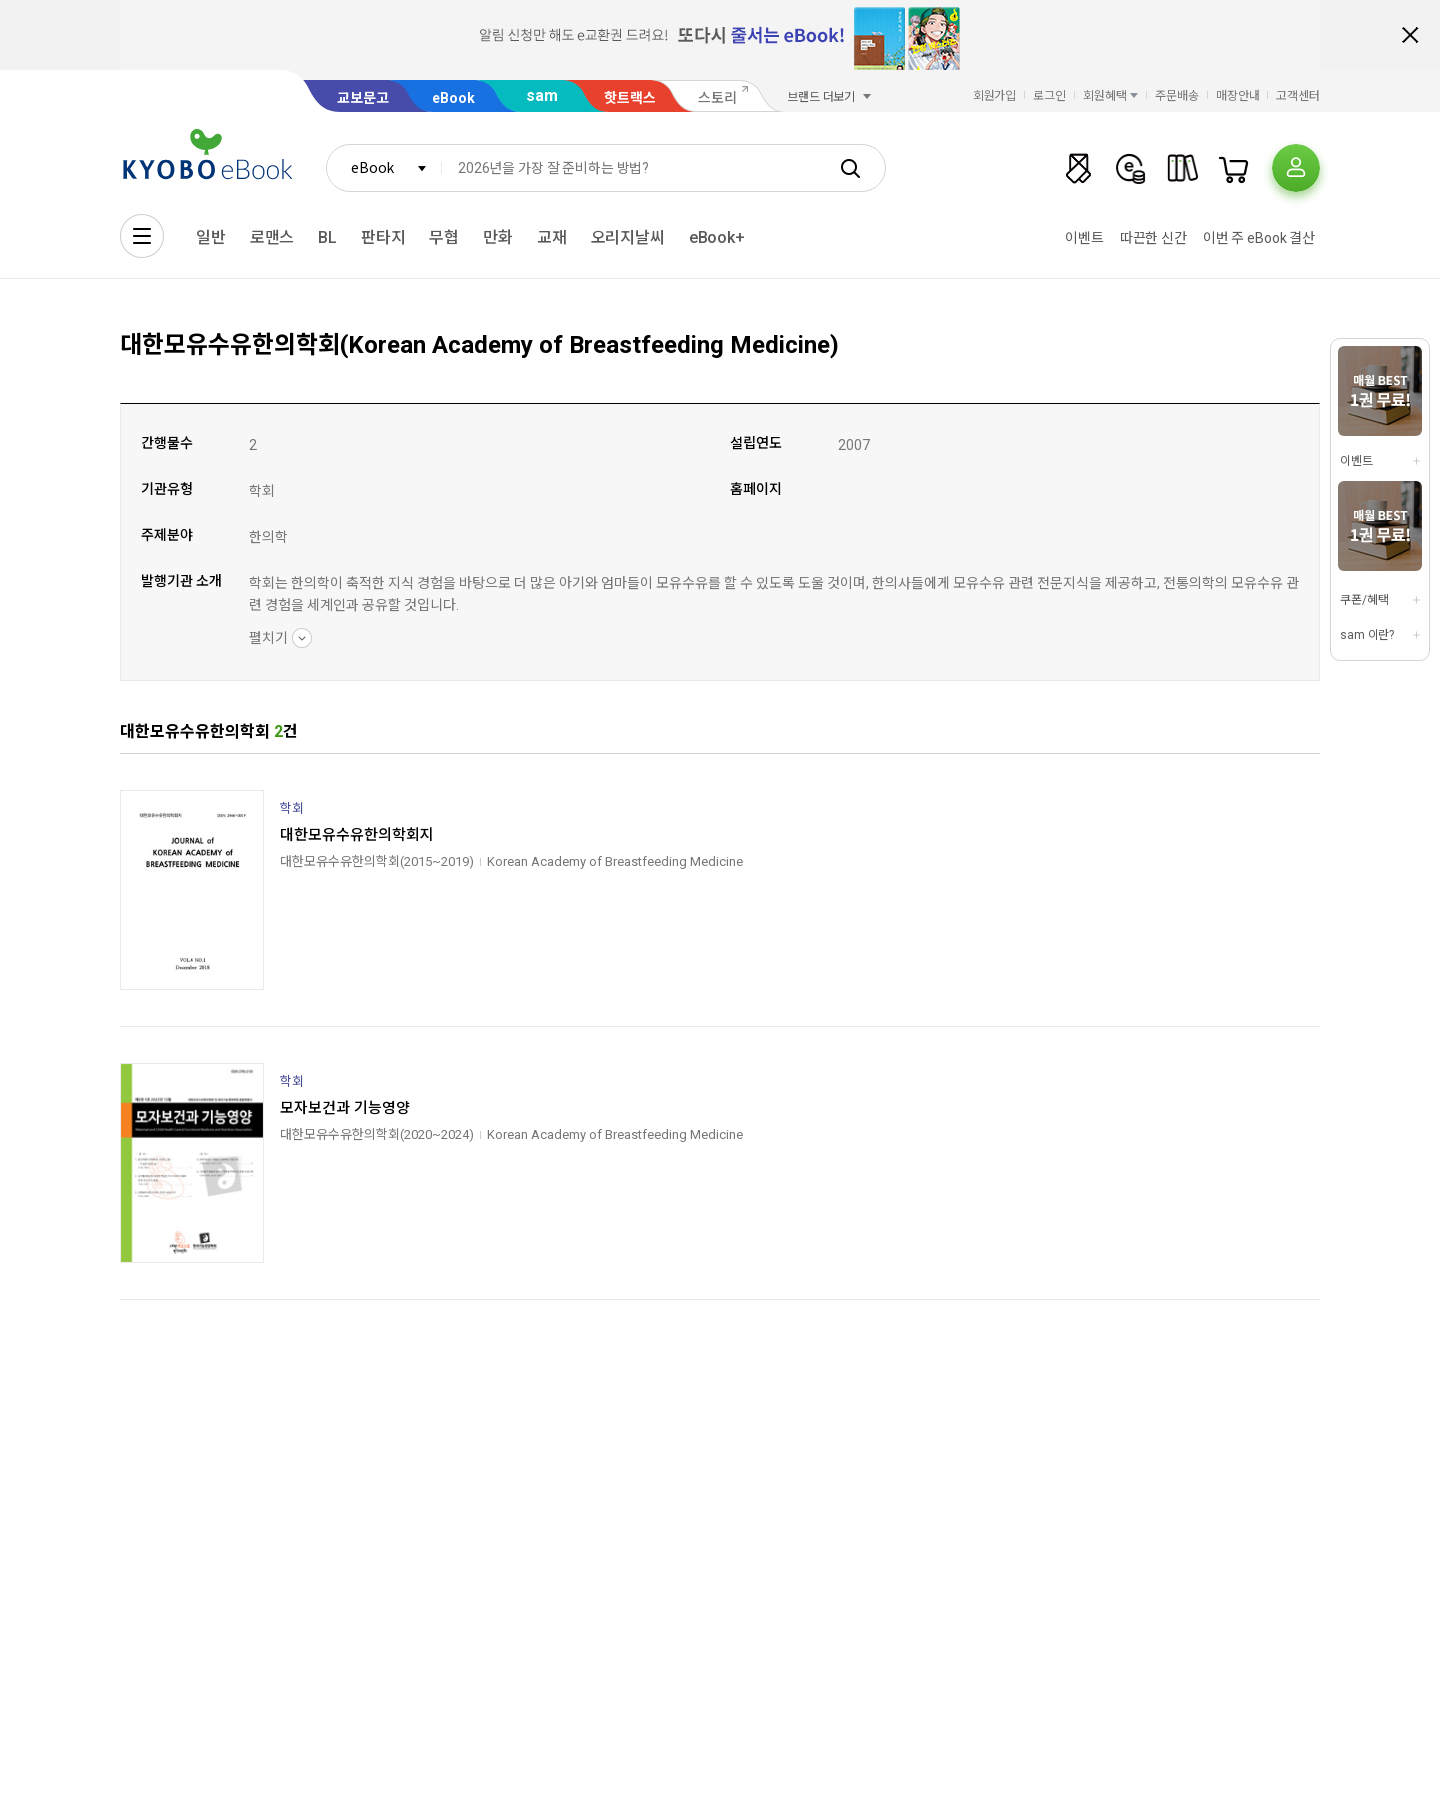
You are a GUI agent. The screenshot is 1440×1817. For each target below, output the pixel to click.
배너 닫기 (1410, 35)
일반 (211, 237)
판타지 (383, 237)
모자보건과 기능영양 (345, 1108)
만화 (498, 237)
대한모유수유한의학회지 (357, 835)
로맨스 (272, 237)
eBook (453, 98)
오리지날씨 (628, 237)
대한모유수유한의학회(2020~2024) (377, 1134)
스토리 (717, 98)
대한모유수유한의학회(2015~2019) (377, 861)
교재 (552, 237)
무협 (444, 237)
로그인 (1049, 96)
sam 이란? (1367, 635)
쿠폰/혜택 (1364, 600)
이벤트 (1084, 238)
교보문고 (363, 98)
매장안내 (1238, 96)
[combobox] (384, 168)
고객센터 (1298, 96)
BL (327, 237)
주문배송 (1177, 96)
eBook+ (717, 237)
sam (542, 95)
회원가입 (995, 96)
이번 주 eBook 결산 (1259, 238)
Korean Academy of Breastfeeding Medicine (615, 861)
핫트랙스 (630, 98)
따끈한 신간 (1153, 238)
